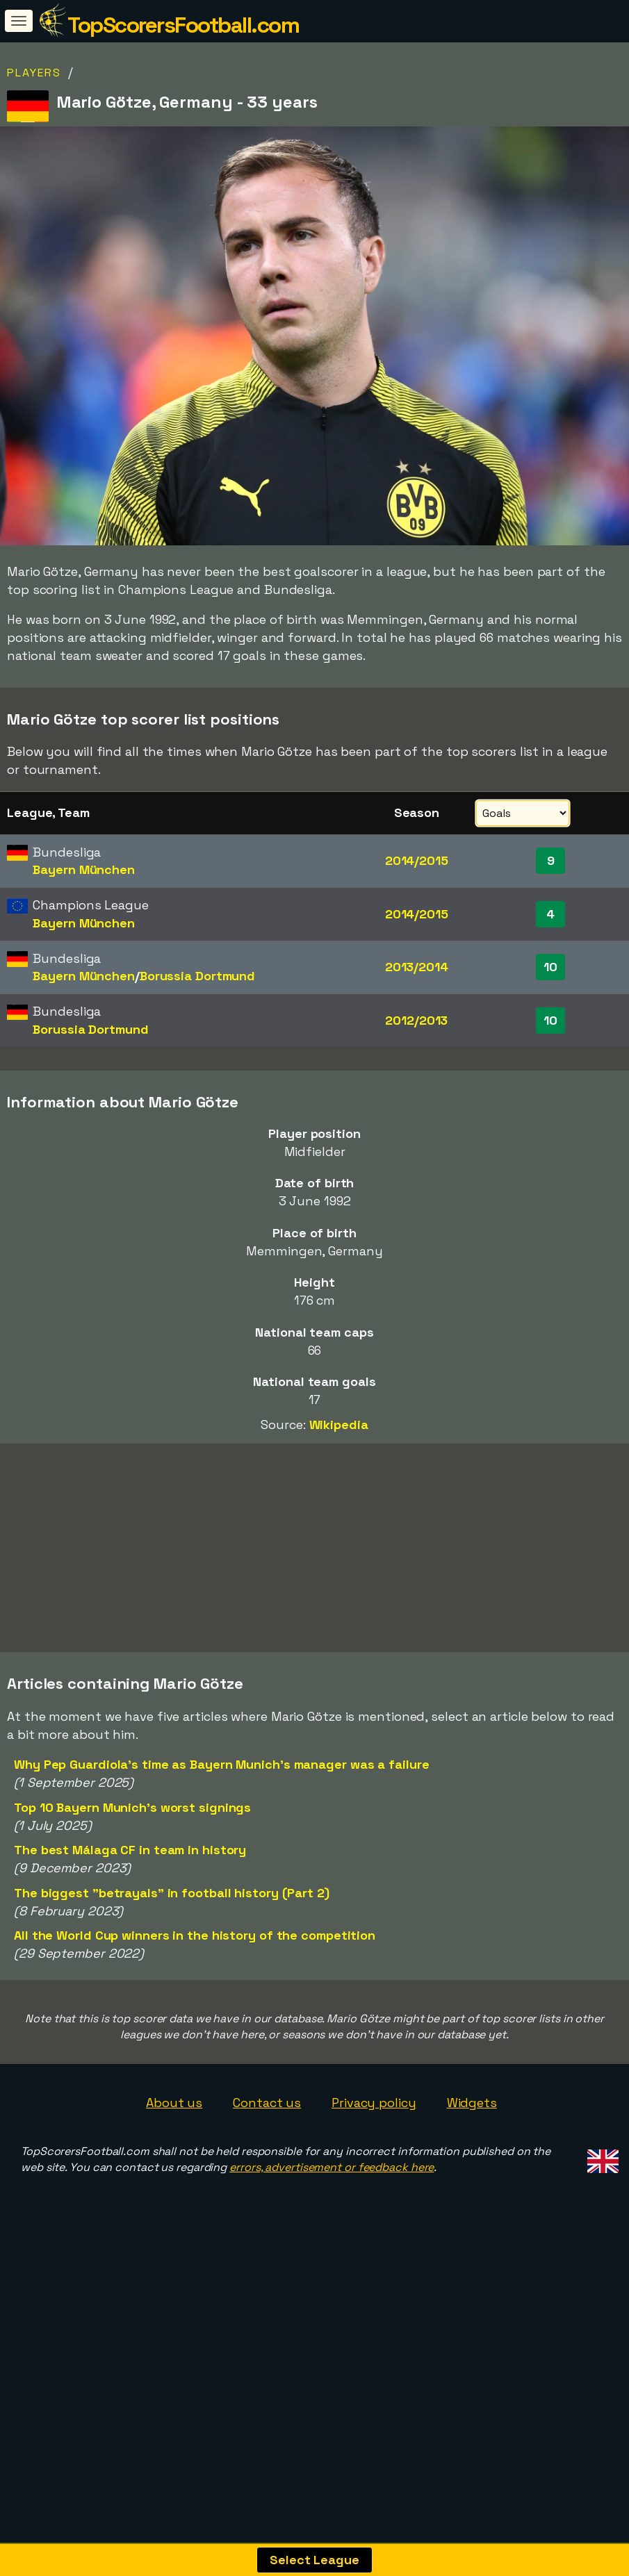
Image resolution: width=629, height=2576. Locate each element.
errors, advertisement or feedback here (331, 2242)
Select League (314, 2560)
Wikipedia (338, 1425)
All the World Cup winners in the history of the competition (194, 2010)
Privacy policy (374, 2178)
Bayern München (84, 869)
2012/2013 (416, 1020)
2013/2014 (416, 967)
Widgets (472, 2178)
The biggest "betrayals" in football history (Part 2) (171, 1968)
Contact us (267, 2178)
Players (34, 72)
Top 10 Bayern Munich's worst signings (132, 1882)
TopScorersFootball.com (183, 25)
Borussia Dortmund (197, 976)
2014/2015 (416, 860)
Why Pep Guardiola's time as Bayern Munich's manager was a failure (222, 1840)
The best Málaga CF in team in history (130, 1925)
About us (174, 2178)
